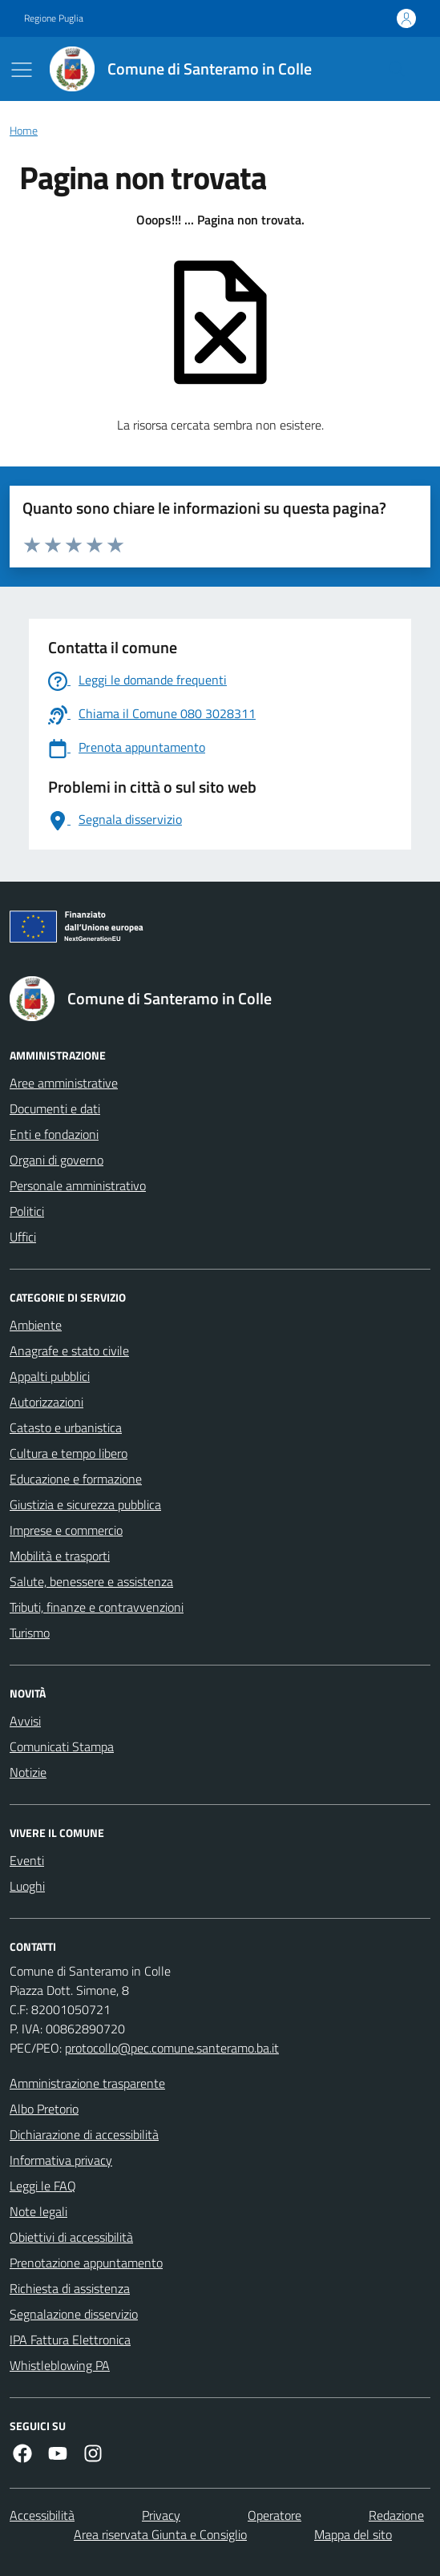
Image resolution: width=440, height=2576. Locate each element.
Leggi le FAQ (43, 2185)
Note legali (38, 2211)
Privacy (161, 2515)
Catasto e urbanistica (66, 1427)
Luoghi (27, 1886)
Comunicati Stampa (62, 1746)
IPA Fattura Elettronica (70, 2339)
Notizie (28, 1772)
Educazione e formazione (76, 1478)
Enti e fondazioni (54, 1134)
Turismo (30, 1632)
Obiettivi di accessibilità (71, 2237)
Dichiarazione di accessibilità (84, 2134)
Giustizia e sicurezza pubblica (85, 1504)
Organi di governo (56, 1159)
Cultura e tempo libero (68, 1453)
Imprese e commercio (66, 1530)
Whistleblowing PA (60, 2365)
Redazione (396, 2515)
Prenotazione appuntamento (86, 2262)
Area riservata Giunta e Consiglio (160, 2534)
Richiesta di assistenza (70, 2288)
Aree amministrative (64, 1082)
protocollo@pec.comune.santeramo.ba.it (172, 2047)
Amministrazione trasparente (87, 2083)
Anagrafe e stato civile (69, 1350)
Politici (27, 1211)
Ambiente (36, 1324)
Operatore (274, 2515)
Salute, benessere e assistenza (91, 1581)
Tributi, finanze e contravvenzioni (97, 1607)
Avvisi (25, 1720)
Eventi (27, 1860)
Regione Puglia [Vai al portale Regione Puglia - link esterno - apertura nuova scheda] (53, 18)
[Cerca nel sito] (396, 69)
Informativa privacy (61, 2160)
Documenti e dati (55, 1108)
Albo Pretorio (44, 2108)
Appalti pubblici (50, 1376)
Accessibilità (42, 2515)
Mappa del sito (353, 2534)
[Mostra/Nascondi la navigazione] (22, 70)
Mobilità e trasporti (60, 1555)
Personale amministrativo (78, 1185)
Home (24, 131)
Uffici (23, 1236)
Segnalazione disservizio (74, 2314)
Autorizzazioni (46, 1401)
